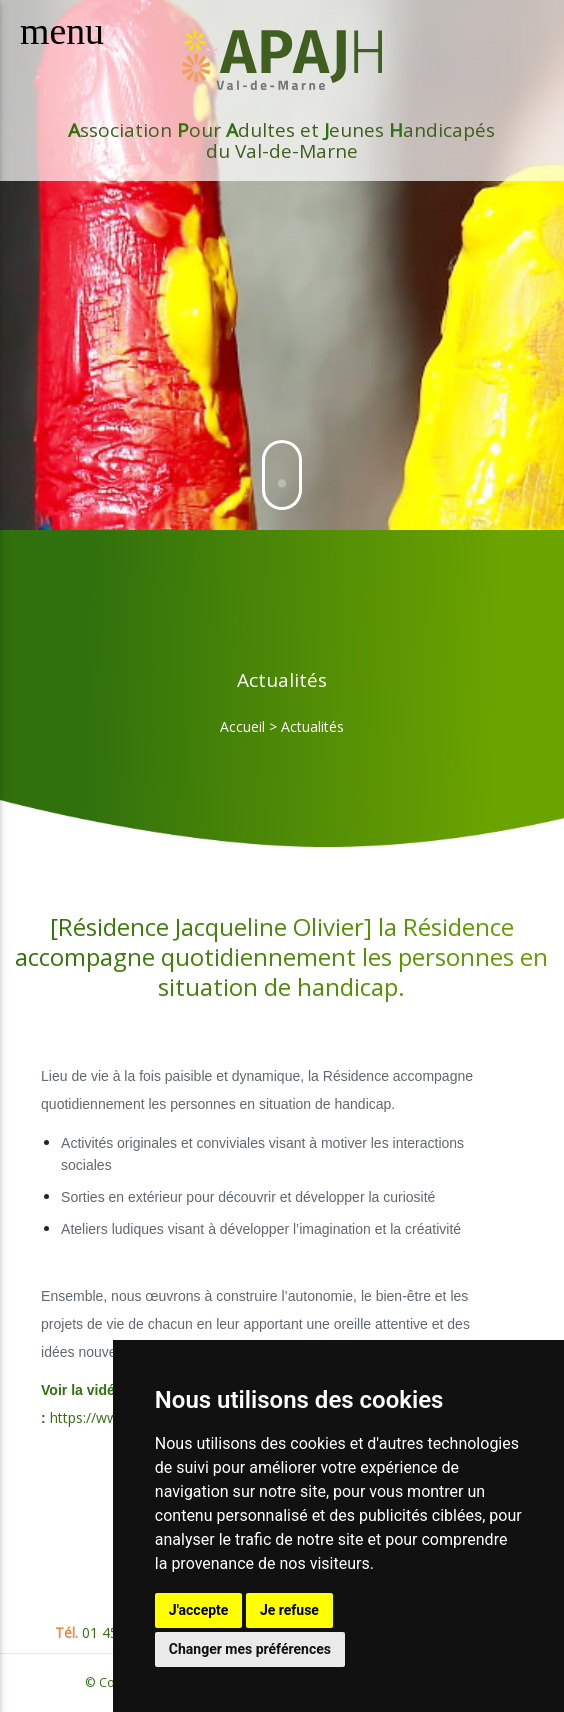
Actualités (312, 726)
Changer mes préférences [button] (250, 1649)
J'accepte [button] (199, 1610)
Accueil (242, 726)
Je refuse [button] (289, 1610)
